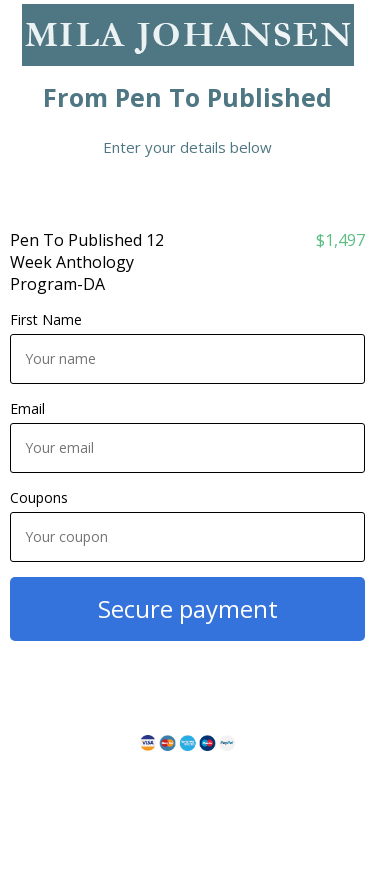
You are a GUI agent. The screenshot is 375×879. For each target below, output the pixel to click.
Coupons (39, 497)
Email (27, 408)
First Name (46, 319)
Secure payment (188, 608)
